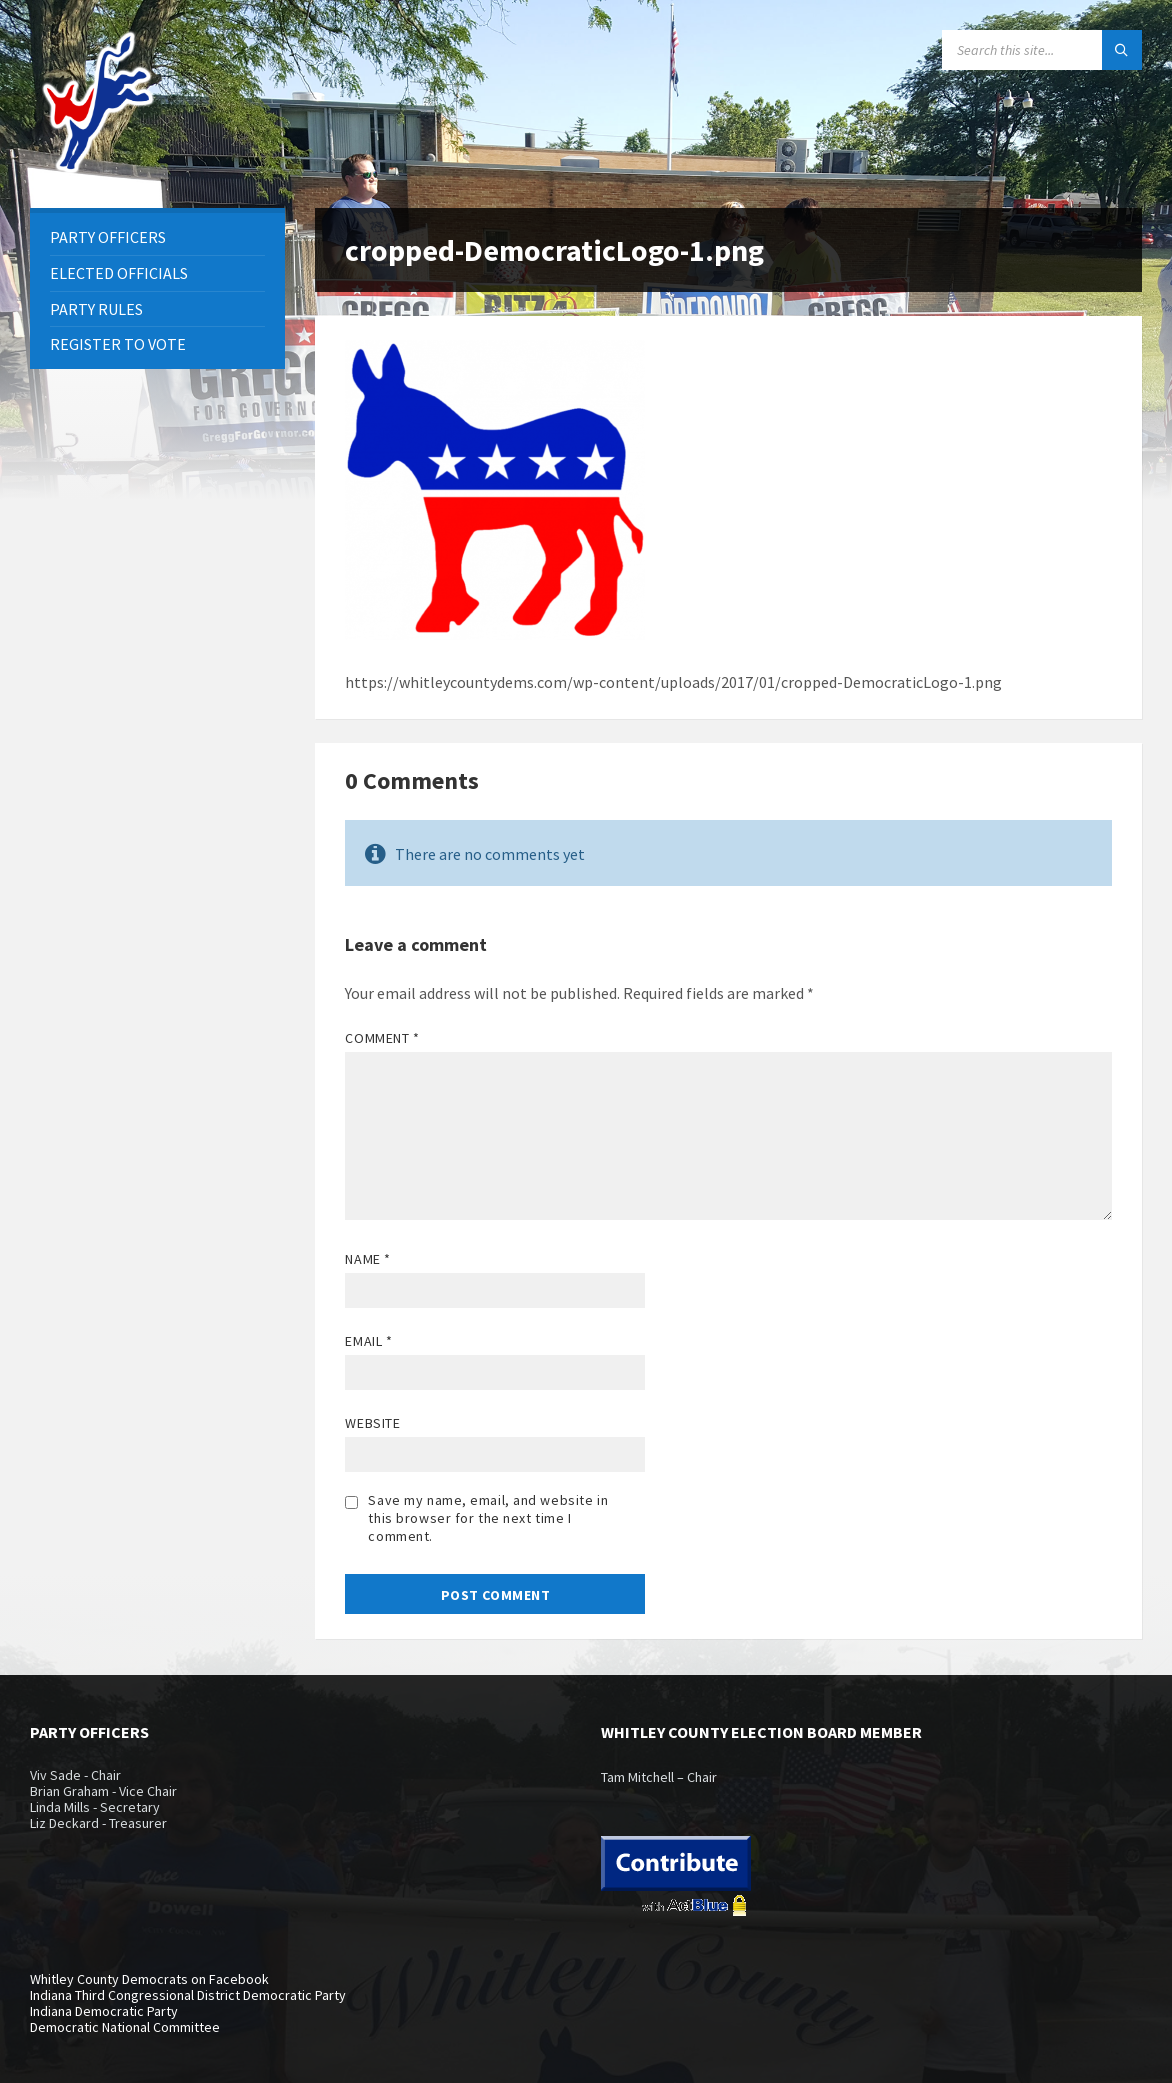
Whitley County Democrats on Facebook (149, 1979)
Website (372, 1423)
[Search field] (1042, 50)
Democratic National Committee (125, 2027)
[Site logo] (100, 169)
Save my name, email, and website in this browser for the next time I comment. (488, 1518)
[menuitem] (157, 237)
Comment (382, 1038)
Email (368, 1341)
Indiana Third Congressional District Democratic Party (188, 1995)
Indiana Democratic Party (104, 2011)
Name (367, 1259)
